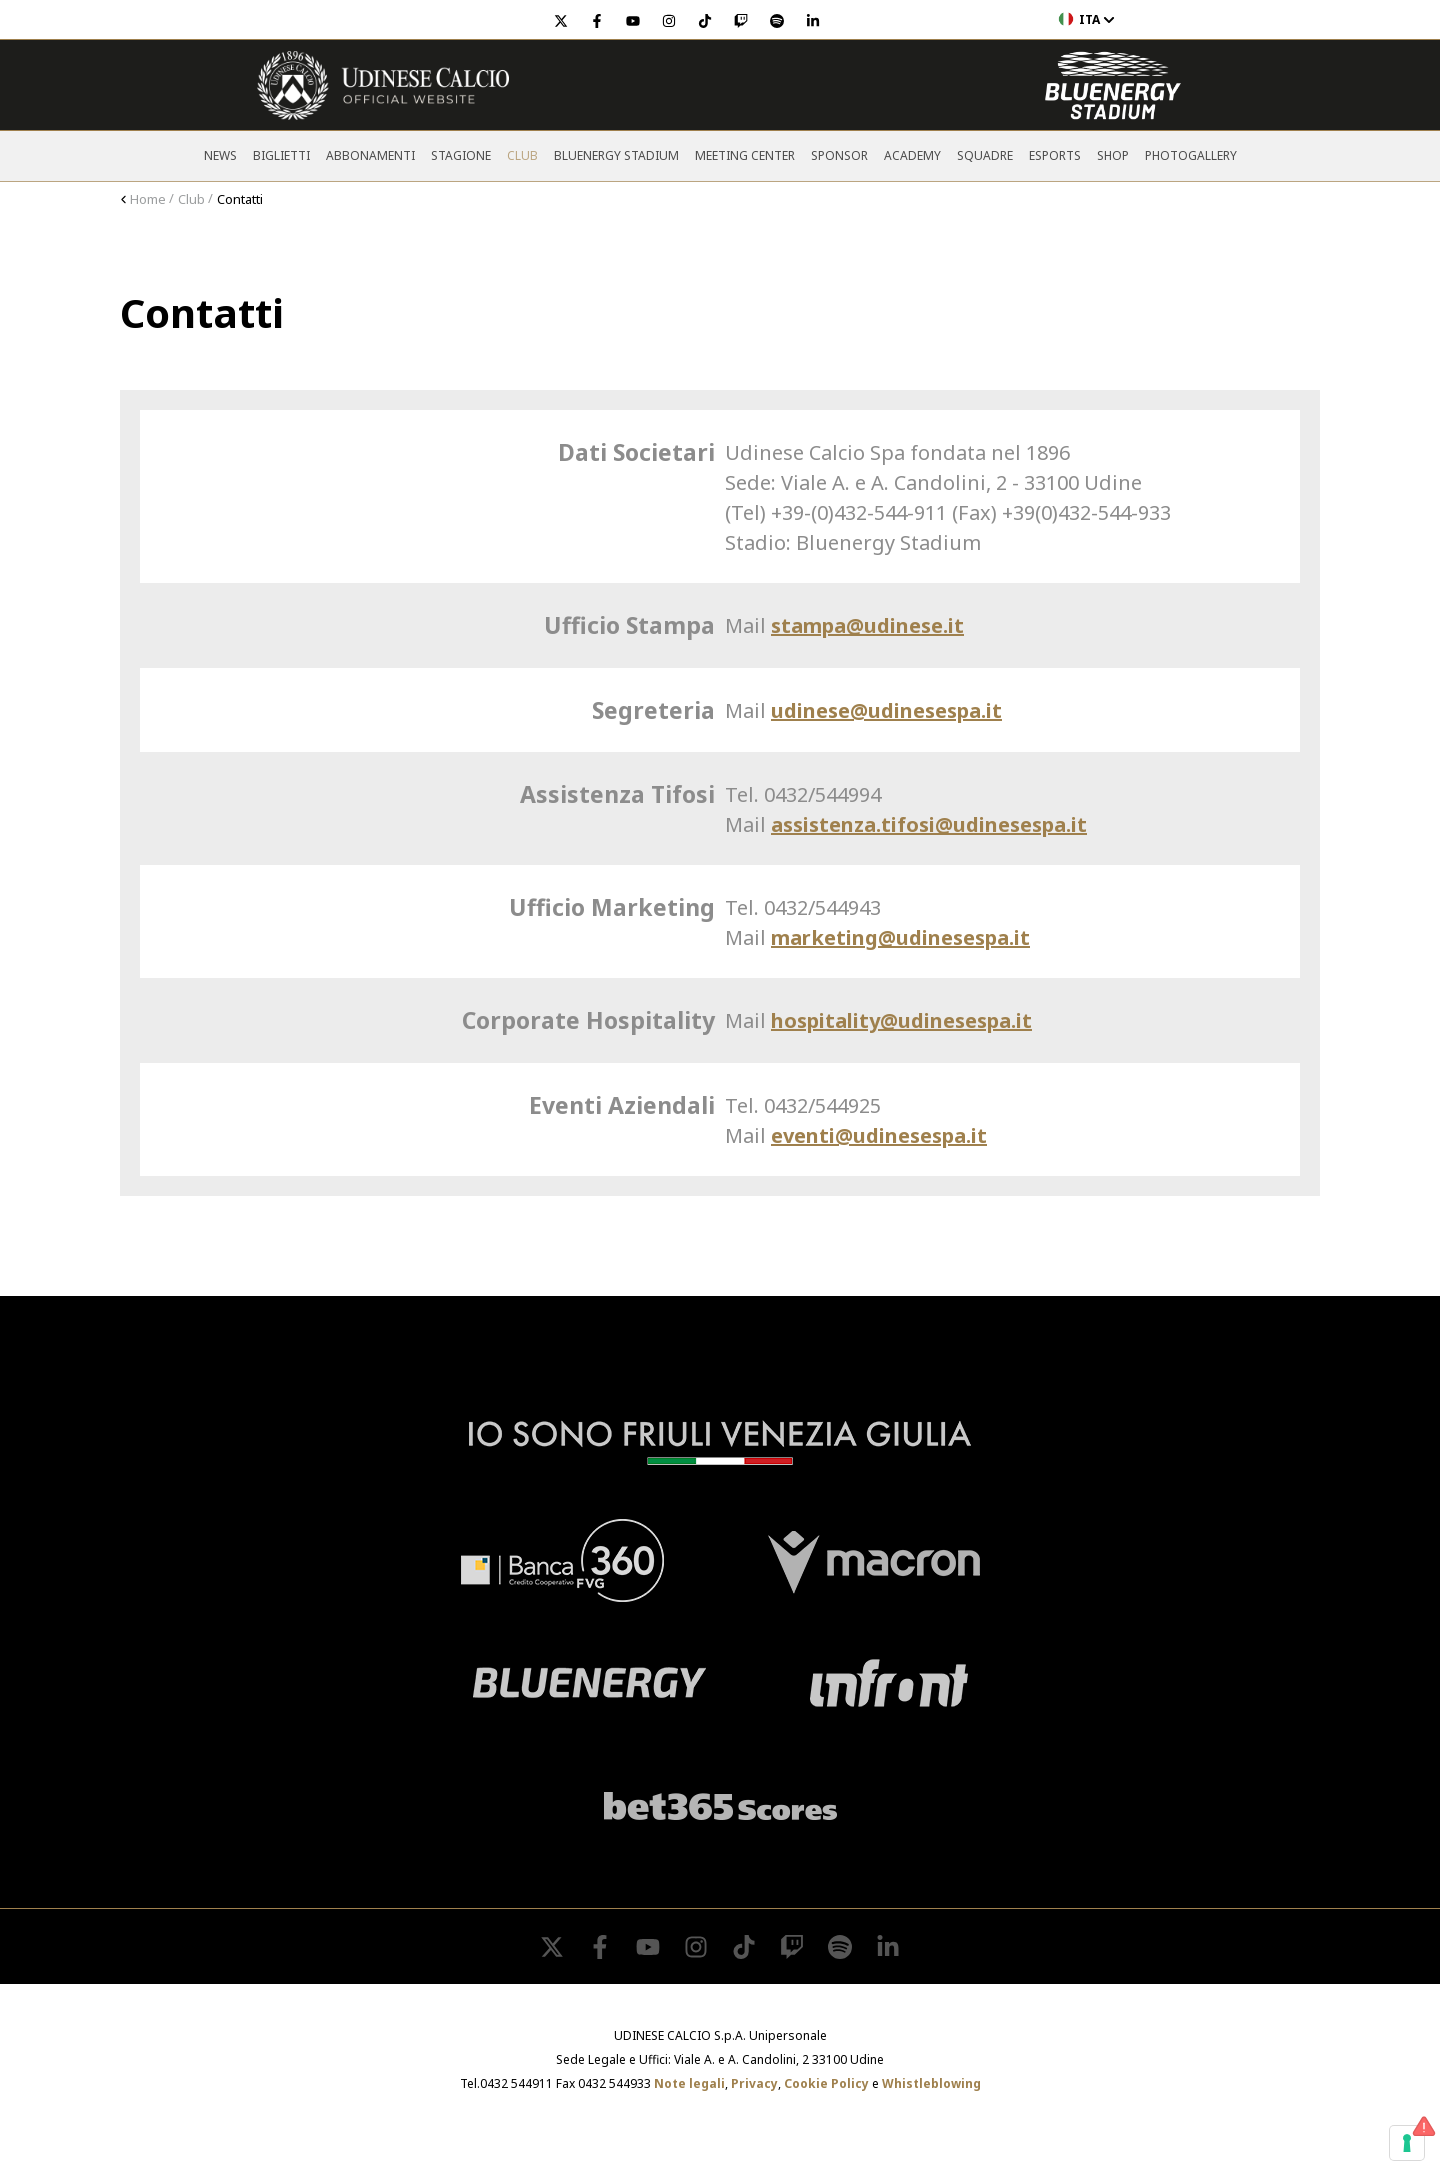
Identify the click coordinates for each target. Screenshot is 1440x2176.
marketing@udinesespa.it (900, 937)
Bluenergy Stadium (616, 155)
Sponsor (839, 155)
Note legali (689, 2083)
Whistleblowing (931, 2083)
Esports (1055, 155)
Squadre (985, 155)
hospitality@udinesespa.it (901, 1020)
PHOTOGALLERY (1191, 155)
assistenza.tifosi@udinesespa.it (929, 824)
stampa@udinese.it (867, 625)
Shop (1113, 155)
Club (522, 155)
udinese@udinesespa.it (886, 710)
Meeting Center (745, 155)
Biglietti (281, 155)
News (220, 155)
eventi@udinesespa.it (879, 1135)
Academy (912, 155)
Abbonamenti (370, 155)
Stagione (461, 155)
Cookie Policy (826, 2083)
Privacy (754, 2083)
